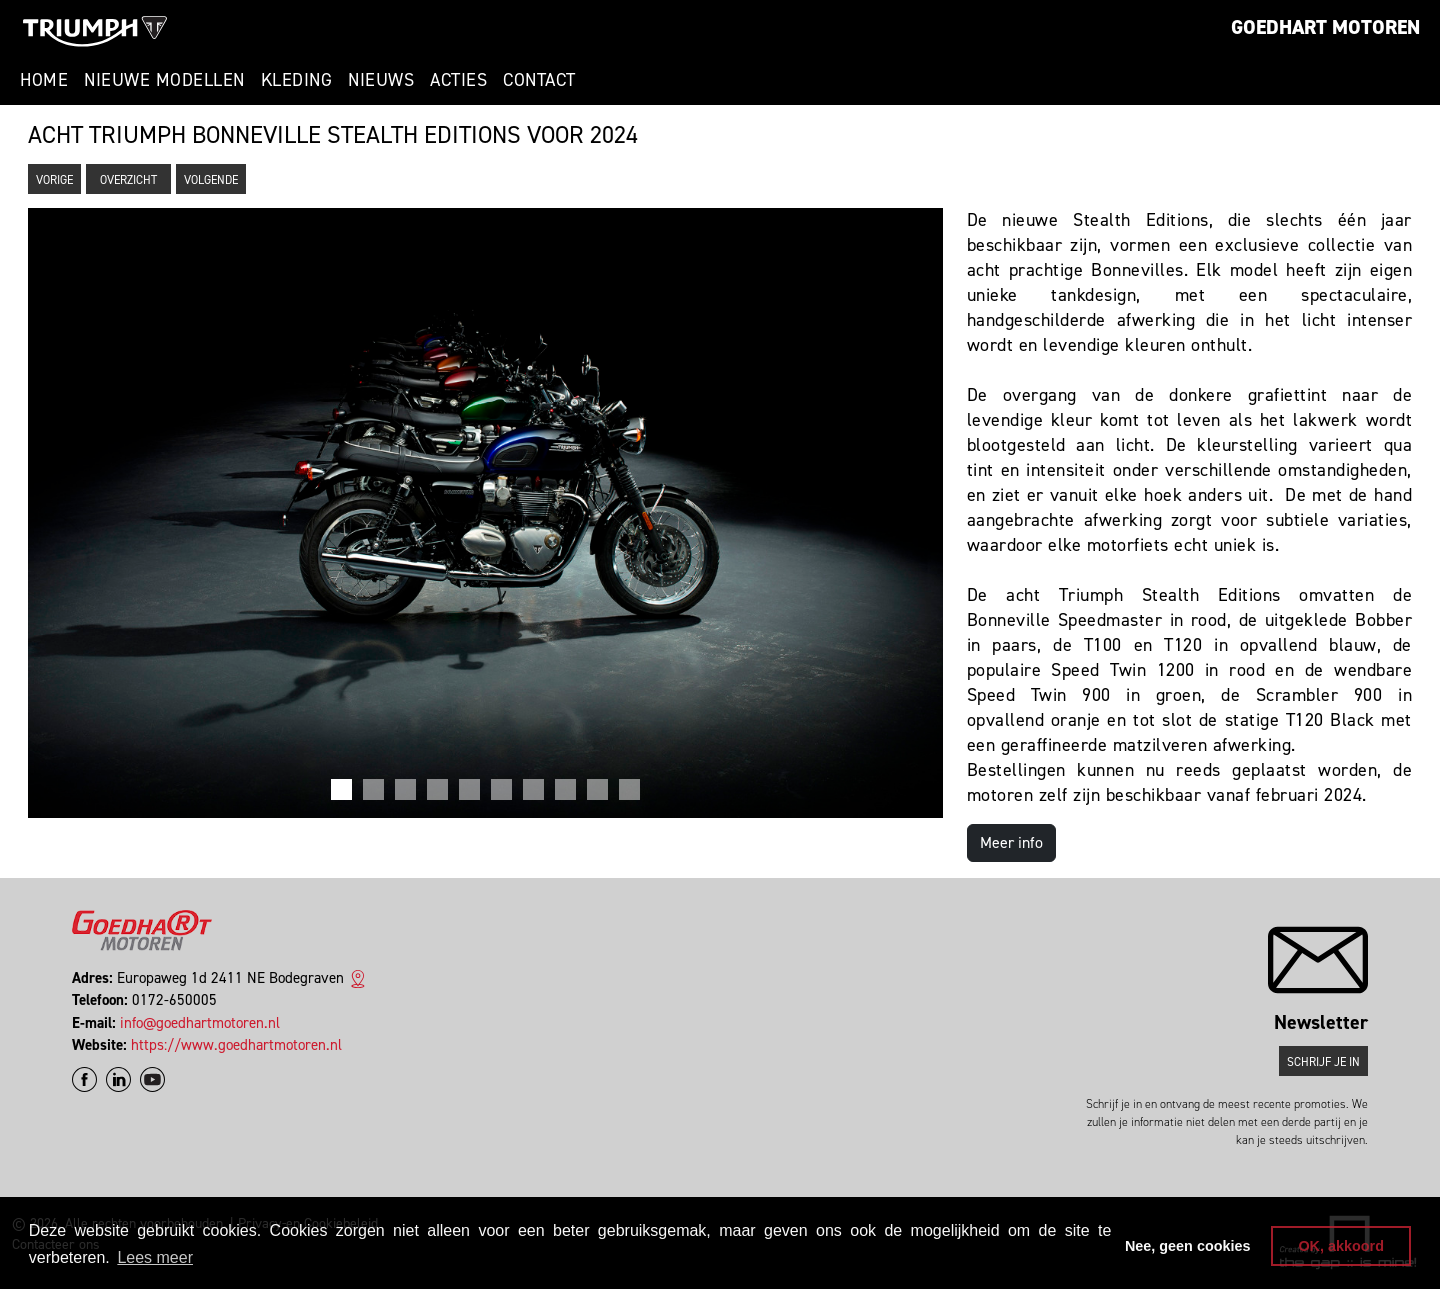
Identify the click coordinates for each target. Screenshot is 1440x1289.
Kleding (297, 80)
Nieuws (381, 80)
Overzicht (128, 180)
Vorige (54, 180)
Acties (458, 80)
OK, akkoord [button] (1341, 1246)
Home (44, 80)
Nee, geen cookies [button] (1188, 1246)
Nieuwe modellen (164, 80)
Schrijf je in (1323, 1062)
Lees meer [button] (155, 1257)
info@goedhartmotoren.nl (200, 1023)
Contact (539, 80)
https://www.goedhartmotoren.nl (236, 1045)
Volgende (211, 180)
